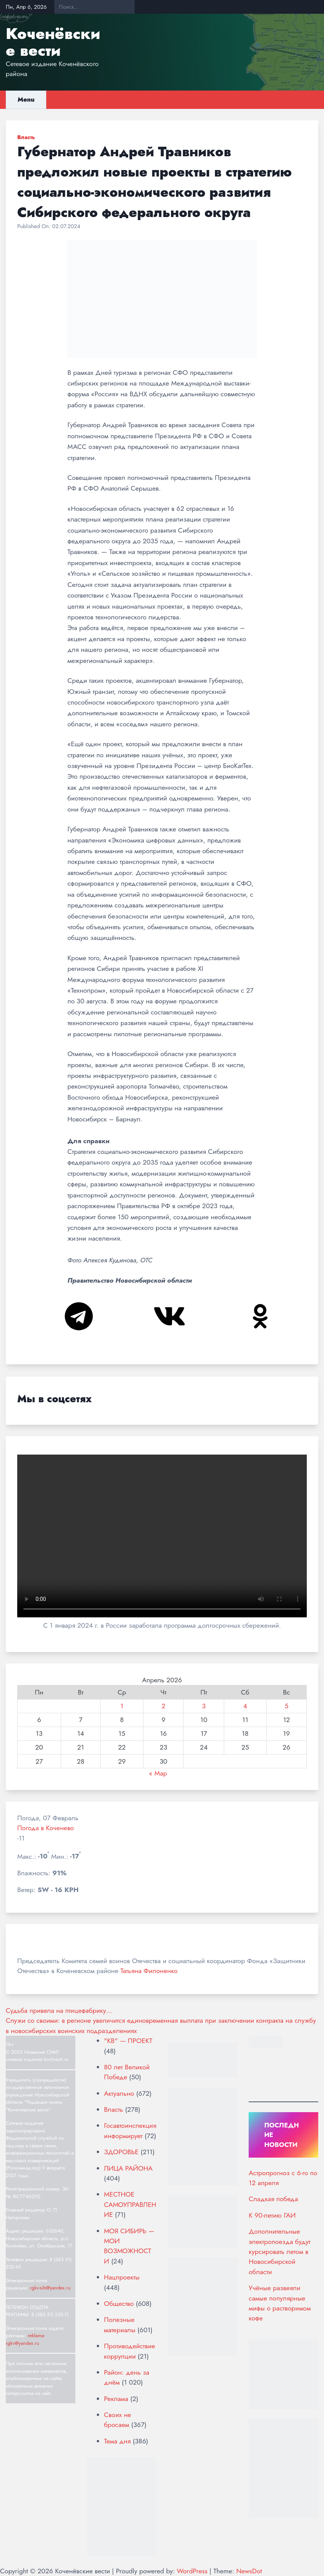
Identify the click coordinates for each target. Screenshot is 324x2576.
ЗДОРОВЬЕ (121, 2152)
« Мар (158, 1773)
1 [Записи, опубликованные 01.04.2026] (122, 1706)
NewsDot (249, 2571)
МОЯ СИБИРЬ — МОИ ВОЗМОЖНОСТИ (129, 2246)
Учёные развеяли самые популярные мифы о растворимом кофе (280, 2303)
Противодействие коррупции (129, 2351)
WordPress (192, 2571)
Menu (26, 99)
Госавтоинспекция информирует (130, 2130)
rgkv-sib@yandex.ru (50, 2287)
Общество (119, 2304)
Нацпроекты (122, 2277)
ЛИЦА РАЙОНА (128, 2168)
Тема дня (117, 2441)
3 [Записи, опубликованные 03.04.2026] (204, 1706)
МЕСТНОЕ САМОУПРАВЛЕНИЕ (130, 2204)
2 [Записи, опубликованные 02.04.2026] (163, 1706)
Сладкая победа (273, 2199)
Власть (26, 137)
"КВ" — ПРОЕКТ (128, 2041)
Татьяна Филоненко (148, 1971)
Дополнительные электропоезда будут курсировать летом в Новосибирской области (280, 2251)
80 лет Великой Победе (127, 2072)
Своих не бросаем (117, 2420)
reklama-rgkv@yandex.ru (25, 2339)
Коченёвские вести (53, 42)
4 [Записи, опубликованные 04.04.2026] (245, 1706)
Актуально (119, 2093)
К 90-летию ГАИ (272, 2215)
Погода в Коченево (45, 1828)
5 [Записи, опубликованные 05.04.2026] (286, 1706)
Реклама (116, 2399)
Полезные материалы (119, 2325)
